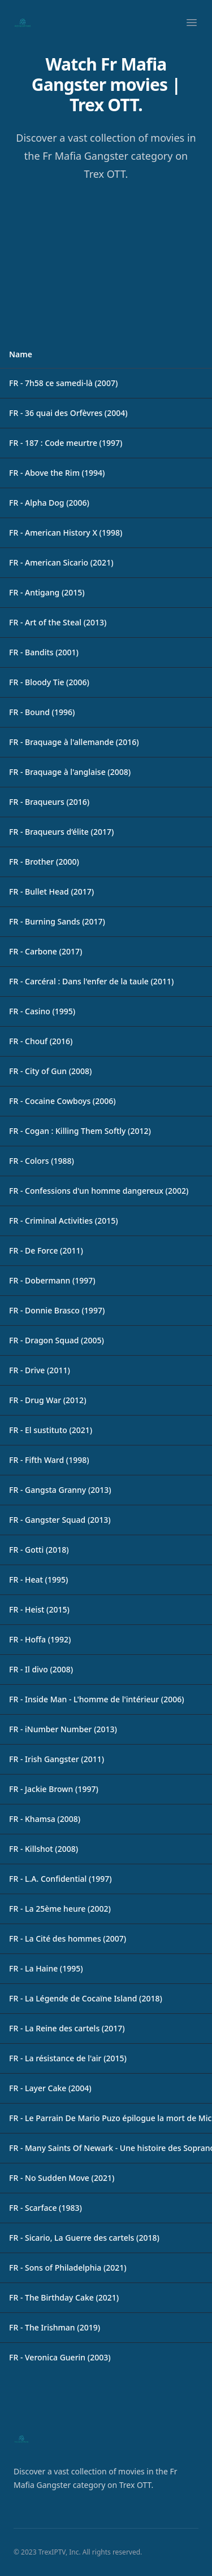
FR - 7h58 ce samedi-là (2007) (63, 383)
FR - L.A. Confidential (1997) (60, 1878)
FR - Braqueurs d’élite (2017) (61, 831)
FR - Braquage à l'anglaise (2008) (70, 771)
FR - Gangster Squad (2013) (60, 1519)
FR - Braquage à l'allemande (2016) (74, 742)
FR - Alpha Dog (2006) (49, 502)
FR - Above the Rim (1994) (57, 472)
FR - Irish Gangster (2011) (56, 1759)
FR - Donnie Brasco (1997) (57, 1310)
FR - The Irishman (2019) (54, 2327)
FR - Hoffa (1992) (40, 1639)
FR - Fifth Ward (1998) (49, 1460)
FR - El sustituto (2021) (50, 1430)
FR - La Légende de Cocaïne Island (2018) (85, 1998)
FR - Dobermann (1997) (52, 1280)
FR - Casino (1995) (42, 1011)
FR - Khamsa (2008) (44, 1818)
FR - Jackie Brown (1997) (53, 1789)
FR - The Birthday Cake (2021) (64, 2297)
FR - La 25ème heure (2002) (60, 1908)
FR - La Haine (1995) (46, 1968)
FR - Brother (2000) (44, 861)
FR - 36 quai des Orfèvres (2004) (68, 413)
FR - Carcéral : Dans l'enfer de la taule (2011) (91, 981)
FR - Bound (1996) (42, 712)
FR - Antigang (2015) (47, 592)
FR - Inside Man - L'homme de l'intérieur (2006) (96, 1699)
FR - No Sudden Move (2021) (61, 2177)
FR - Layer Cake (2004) (50, 2088)
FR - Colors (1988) (41, 1160)
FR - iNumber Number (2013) (63, 1729)
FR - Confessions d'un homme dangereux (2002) (98, 1190)
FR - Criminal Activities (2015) (63, 1220)
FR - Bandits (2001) (44, 652)
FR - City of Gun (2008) (50, 1071)
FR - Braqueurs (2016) (49, 801)
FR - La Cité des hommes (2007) (67, 1938)
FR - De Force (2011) (46, 1250)
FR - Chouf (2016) (40, 1041)
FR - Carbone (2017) (45, 951)
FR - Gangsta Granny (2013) (60, 1489)
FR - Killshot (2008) (43, 1848)
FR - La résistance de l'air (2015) (68, 2058)
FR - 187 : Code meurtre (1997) (65, 442)
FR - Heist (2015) (39, 1609)
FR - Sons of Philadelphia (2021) (68, 2267)
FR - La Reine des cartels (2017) (67, 2028)
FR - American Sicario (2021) (61, 562)
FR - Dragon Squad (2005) (56, 1340)
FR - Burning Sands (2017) (57, 921)
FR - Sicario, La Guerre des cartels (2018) (84, 2237)
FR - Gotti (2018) (39, 1549)
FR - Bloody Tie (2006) (49, 682)
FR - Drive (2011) (39, 1370)
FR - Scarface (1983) (45, 2207)
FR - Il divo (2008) (41, 1669)
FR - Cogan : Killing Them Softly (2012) (80, 1130)
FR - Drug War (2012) (47, 1400)
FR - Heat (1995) (38, 1579)
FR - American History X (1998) (65, 532)
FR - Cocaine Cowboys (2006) (62, 1101)
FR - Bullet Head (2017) (51, 891)
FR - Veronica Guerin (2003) (60, 2357)
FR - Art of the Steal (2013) (57, 622)
